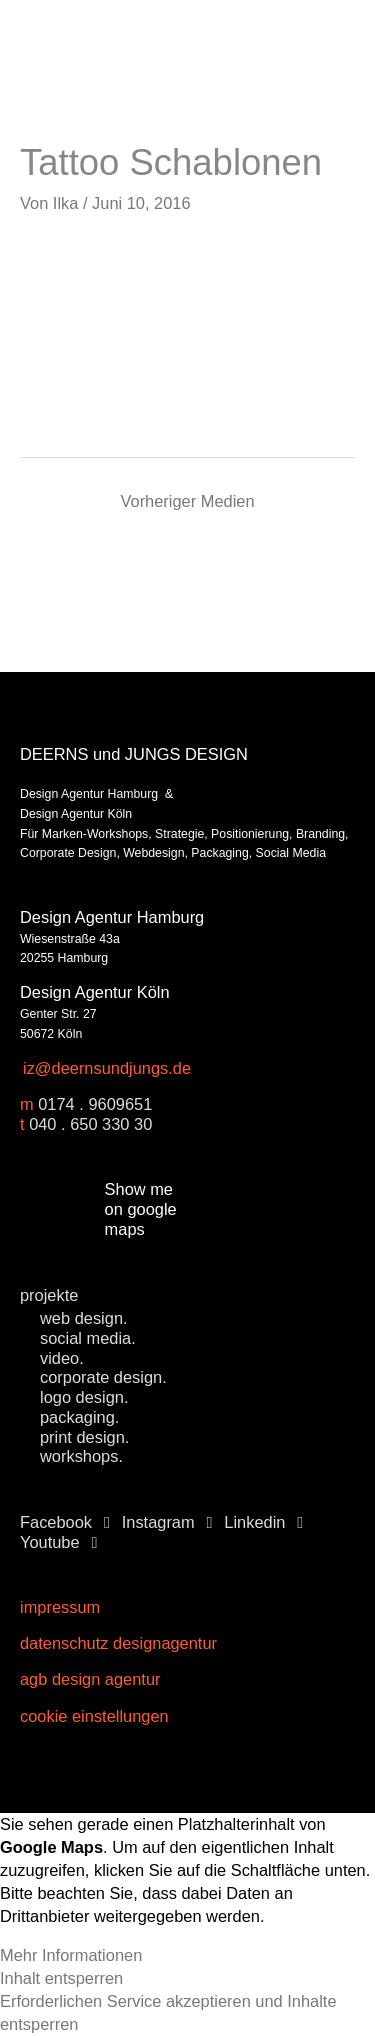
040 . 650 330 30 (90, 1124)
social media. (88, 1338)
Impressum (60, 1607)
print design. (84, 1437)
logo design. (84, 1397)
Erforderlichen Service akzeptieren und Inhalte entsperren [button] (168, 2012)
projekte (49, 1295)
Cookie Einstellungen (94, 1716)
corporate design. (103, 1377)
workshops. (81, 1456)
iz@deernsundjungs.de (107, 1068)
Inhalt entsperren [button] (61, 1978)
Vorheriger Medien (187, 501)
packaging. (79, 1417)
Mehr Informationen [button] (71, 1955)
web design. (84, 1318)
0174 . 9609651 (95, 1104)
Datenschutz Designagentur (118, 1643)
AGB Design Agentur (90, 1679)
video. (62, 1358)
